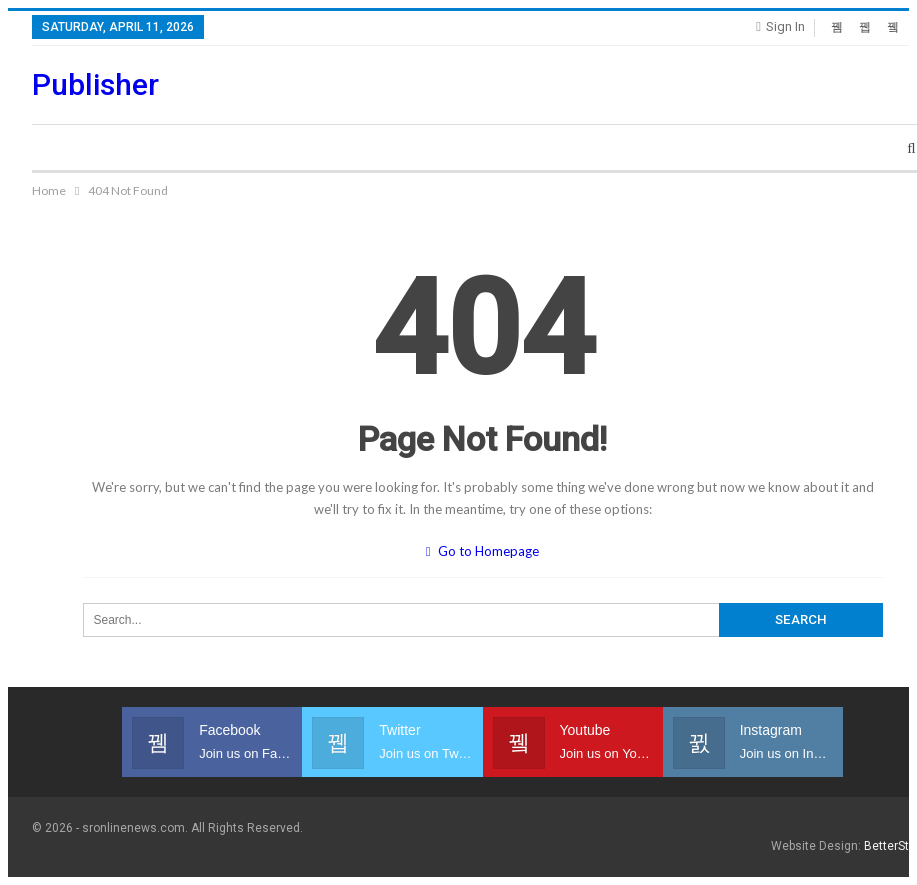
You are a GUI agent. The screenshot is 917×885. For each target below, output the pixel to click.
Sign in (780, 26)
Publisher (95, 84)
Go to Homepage (483, 551)
